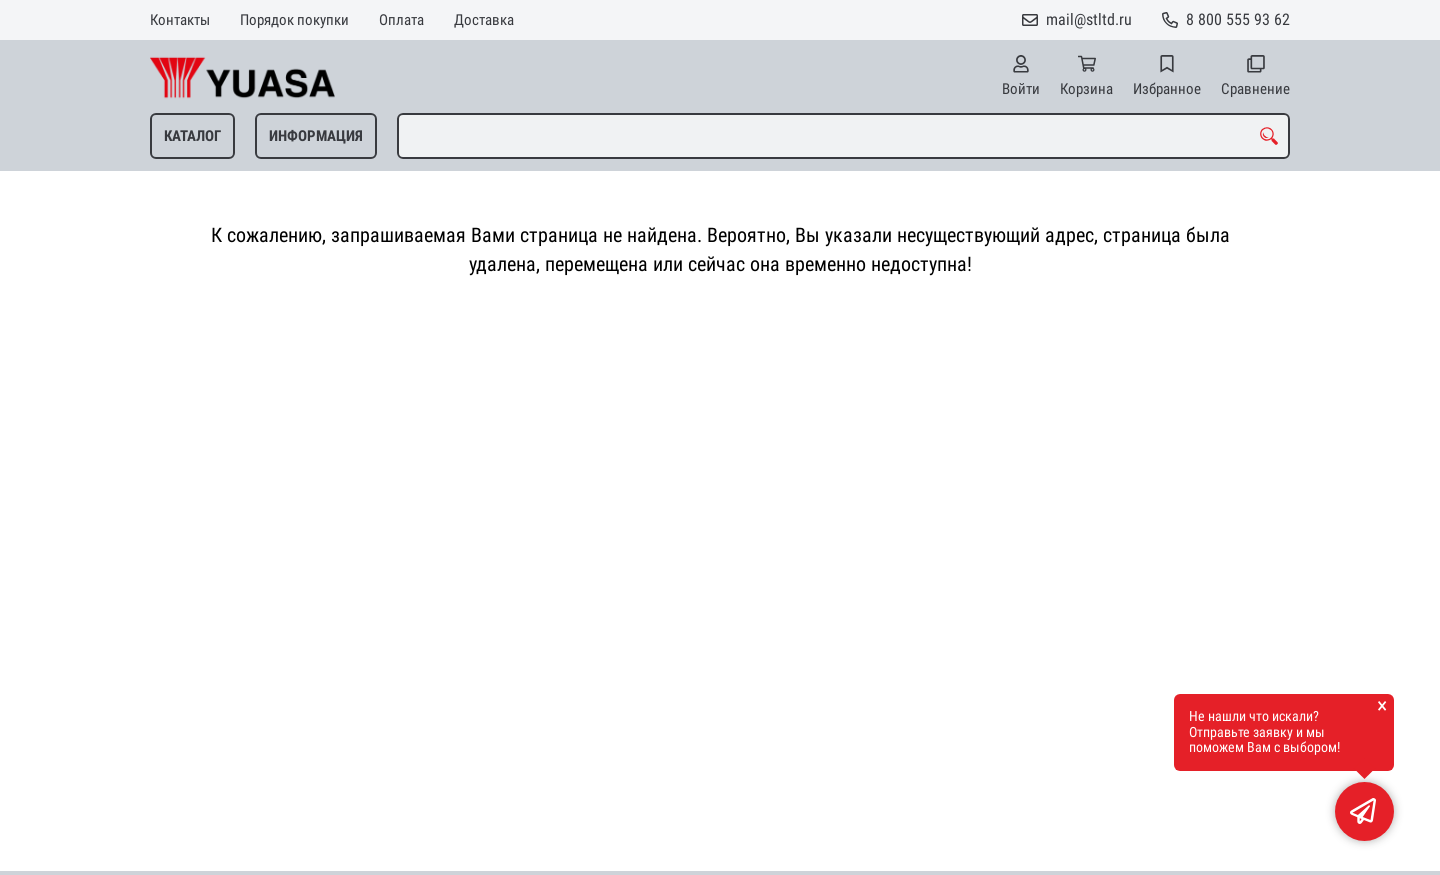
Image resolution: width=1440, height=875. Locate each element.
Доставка (484, 20)
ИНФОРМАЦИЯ (316, 136)
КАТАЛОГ (192, 136)
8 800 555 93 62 (1238, 19)
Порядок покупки (294, 20)
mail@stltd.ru (1089, 19)
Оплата (401, 20)
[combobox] (843, 136)
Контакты (180, 20)
